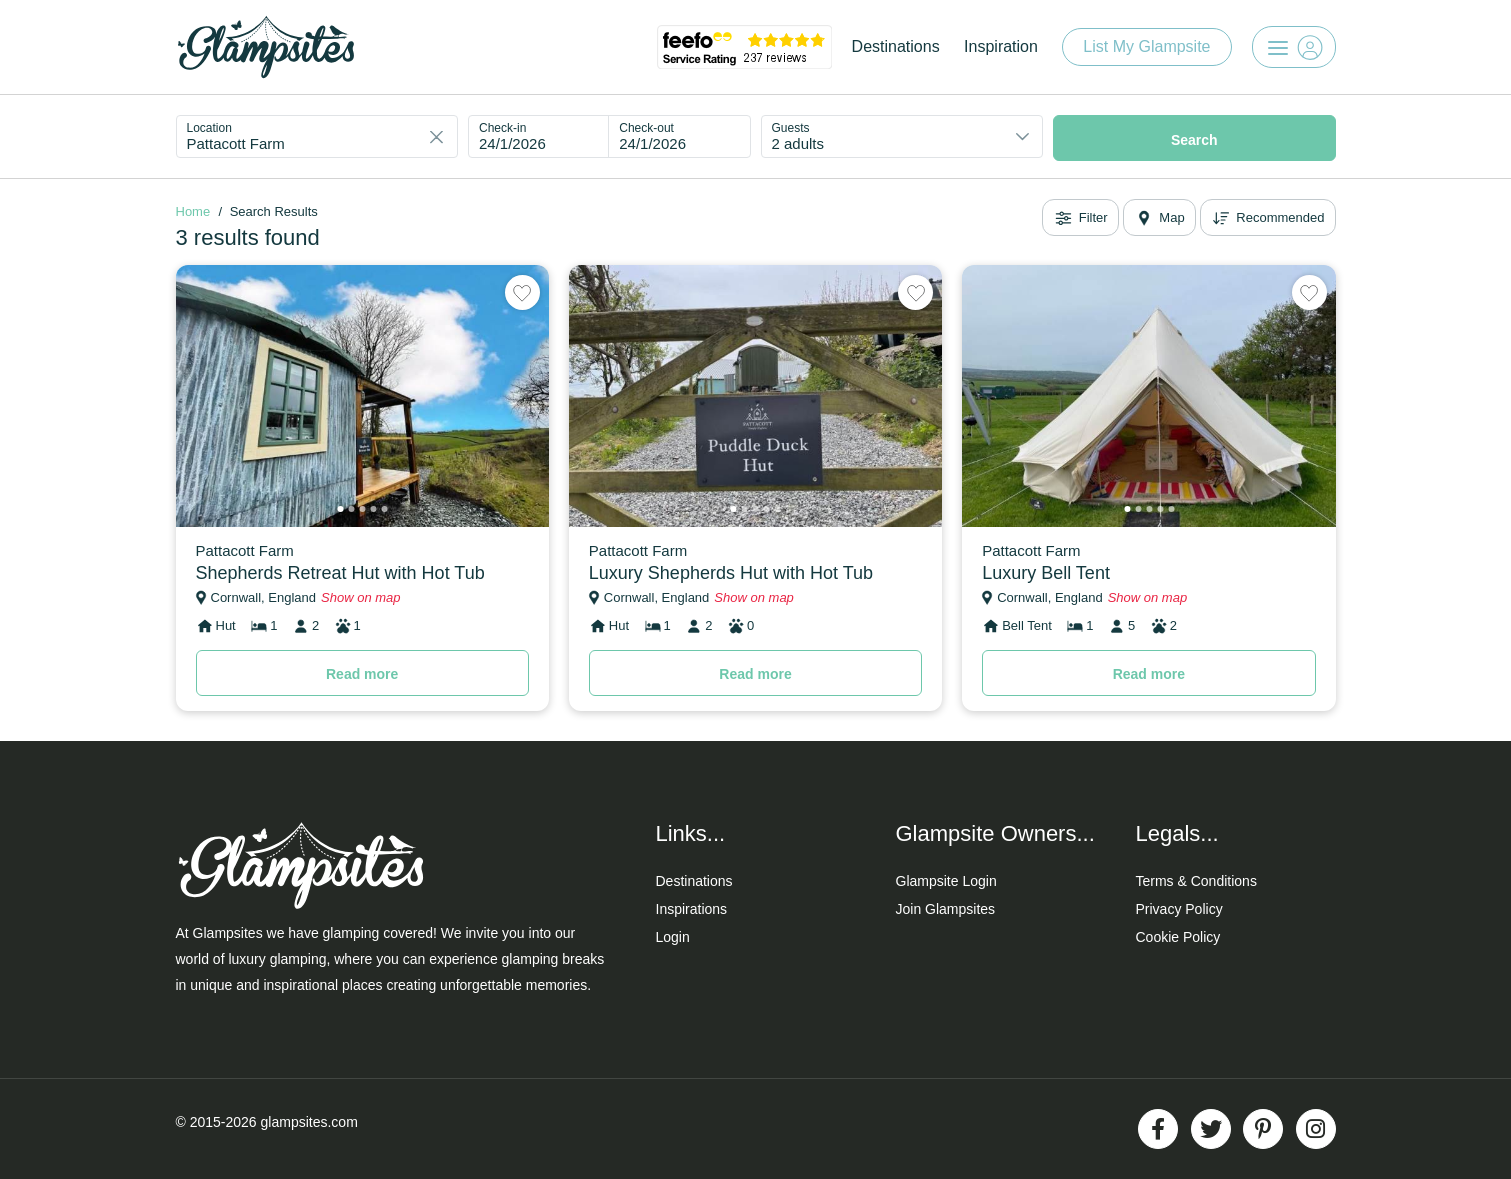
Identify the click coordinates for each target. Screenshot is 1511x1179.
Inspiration (1001, 46)
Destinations (896, 46)
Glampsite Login (946, 881)
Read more (362, 674)
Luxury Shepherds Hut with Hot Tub (731, 573)
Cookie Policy (1178, 937)
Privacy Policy (1179, 909)
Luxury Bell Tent (1046, 573)
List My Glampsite (1146, 46)
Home (193, 211)
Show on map (361, 597)
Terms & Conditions (1196, 881)
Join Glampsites (946, 909)
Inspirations (692, 909)
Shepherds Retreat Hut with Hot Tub (340, 573)
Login (673, 937)
